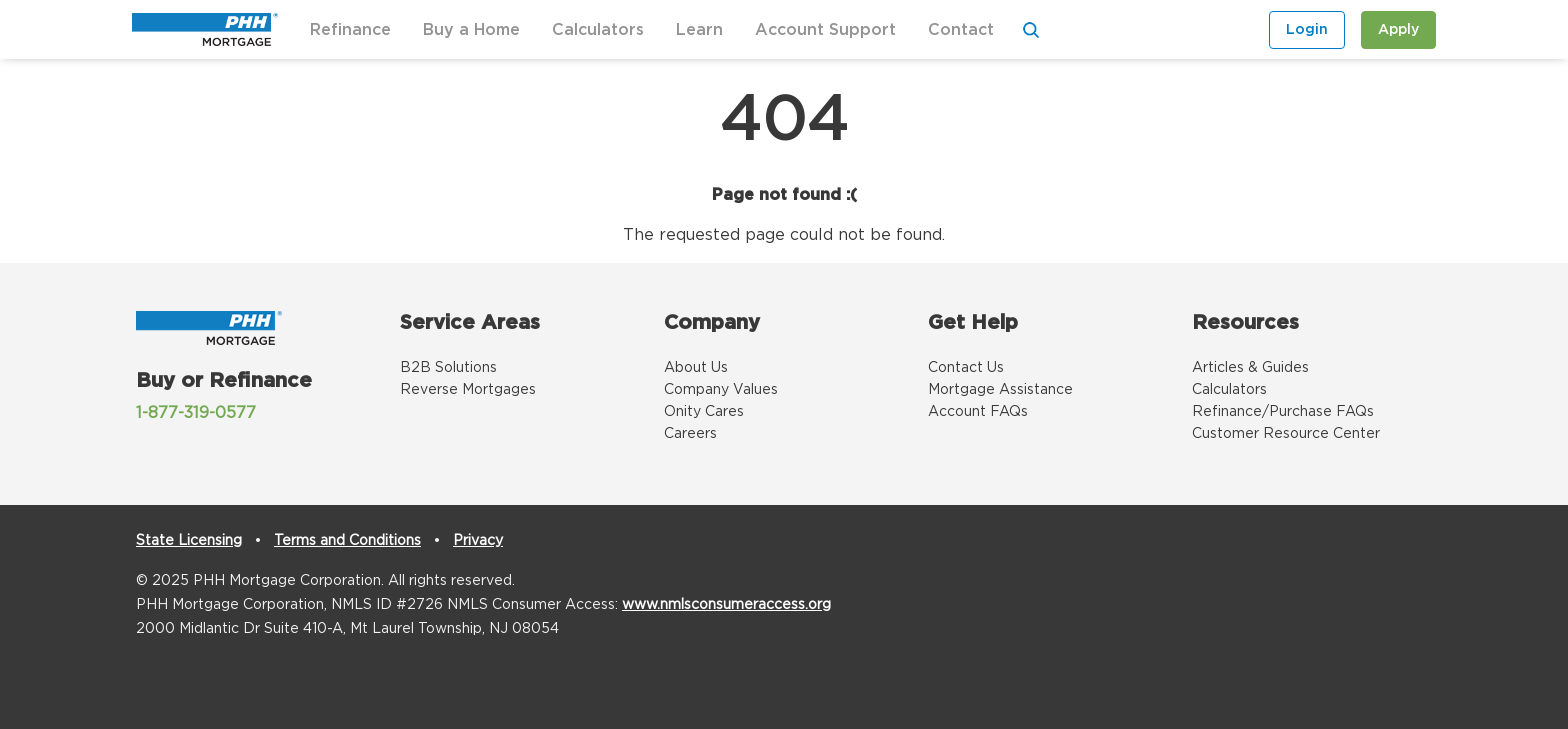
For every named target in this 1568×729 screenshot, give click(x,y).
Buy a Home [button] (471, 30)
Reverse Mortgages (468, 390)
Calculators (1229, 390)
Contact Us (966, 368)
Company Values (721, 390)
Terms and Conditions (347, 541)
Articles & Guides (1250, 368)
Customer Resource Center (1286, 434)
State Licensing (189, 541)
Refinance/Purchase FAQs (1283, 412)
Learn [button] (699, 30)
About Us (696, 368)
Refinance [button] (350, 30)
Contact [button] (961, 30)
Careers (690, 434)
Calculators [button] (598, 30)
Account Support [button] (825, 30)
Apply (1398, 30)
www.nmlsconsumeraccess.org (726, 605)
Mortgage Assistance (1000, 390)
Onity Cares (704, 412)
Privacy (478, 541)
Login (1307, 30)
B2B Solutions (448, 368)
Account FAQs (978, 412)
